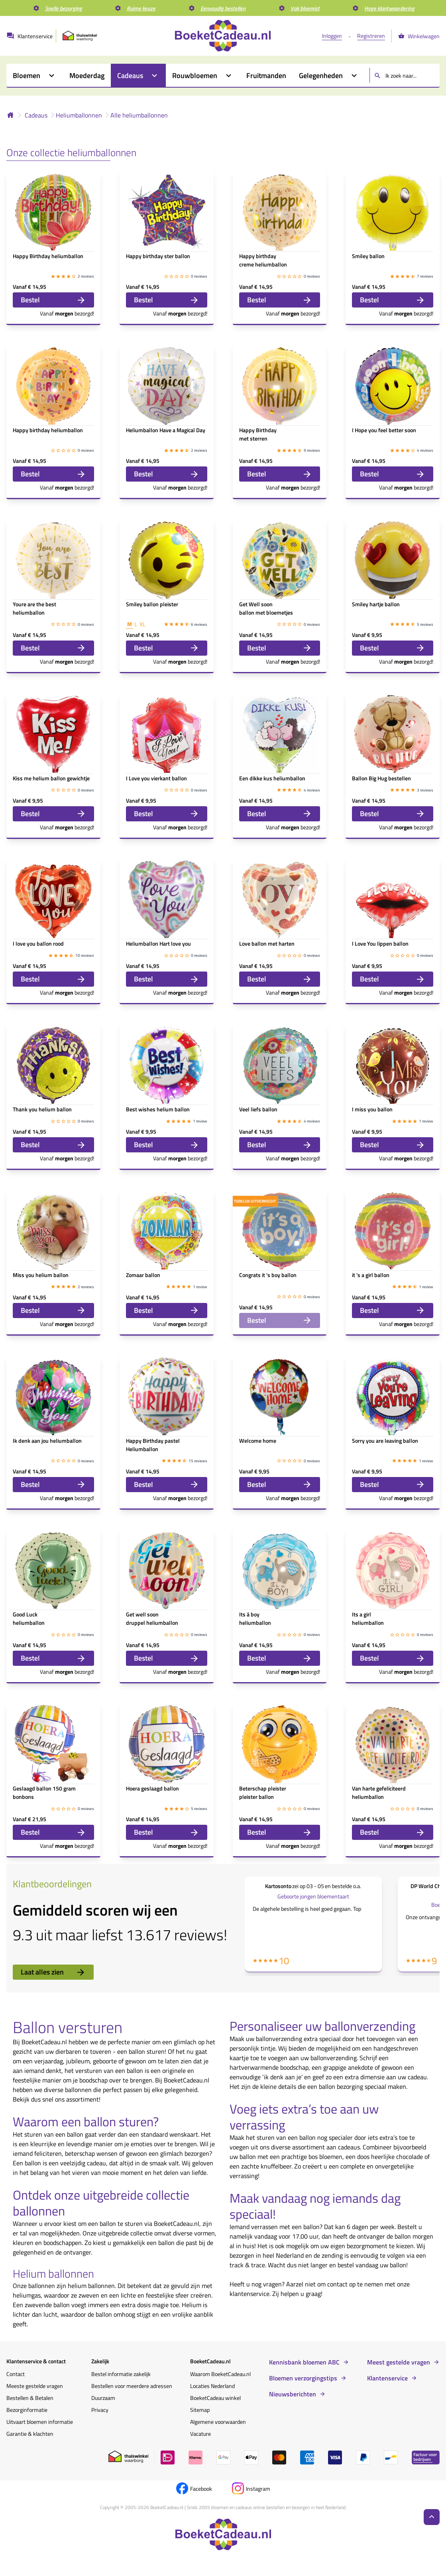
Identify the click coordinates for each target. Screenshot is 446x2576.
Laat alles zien (53, 1972)
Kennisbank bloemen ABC (304, 2362)
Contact (15, 2374)
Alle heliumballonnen (139, 115)
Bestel (53, 299)
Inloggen (332, 35)
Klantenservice (387, 2378)
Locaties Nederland (212, 2386)
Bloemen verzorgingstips (303, 2378)
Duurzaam (103, 2398)
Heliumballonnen (79, 115)
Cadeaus (36, 115)
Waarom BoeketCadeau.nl (220, 2374)
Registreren (371, 35)
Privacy (99, 2410)
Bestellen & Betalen (29, 2398)
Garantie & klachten (29, 2433)
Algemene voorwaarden (218, 2421)
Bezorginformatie (26, 2410)
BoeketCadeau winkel (215, 2398)
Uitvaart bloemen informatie (39, 2421)
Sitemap (200, 2410)
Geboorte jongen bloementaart (313, 1896)
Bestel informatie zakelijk (121, 2374)
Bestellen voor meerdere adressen (131, 2386)
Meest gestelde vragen (398, 2362)
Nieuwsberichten (292, 2394)
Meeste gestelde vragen (34, 2386)
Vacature (200, 2433)
